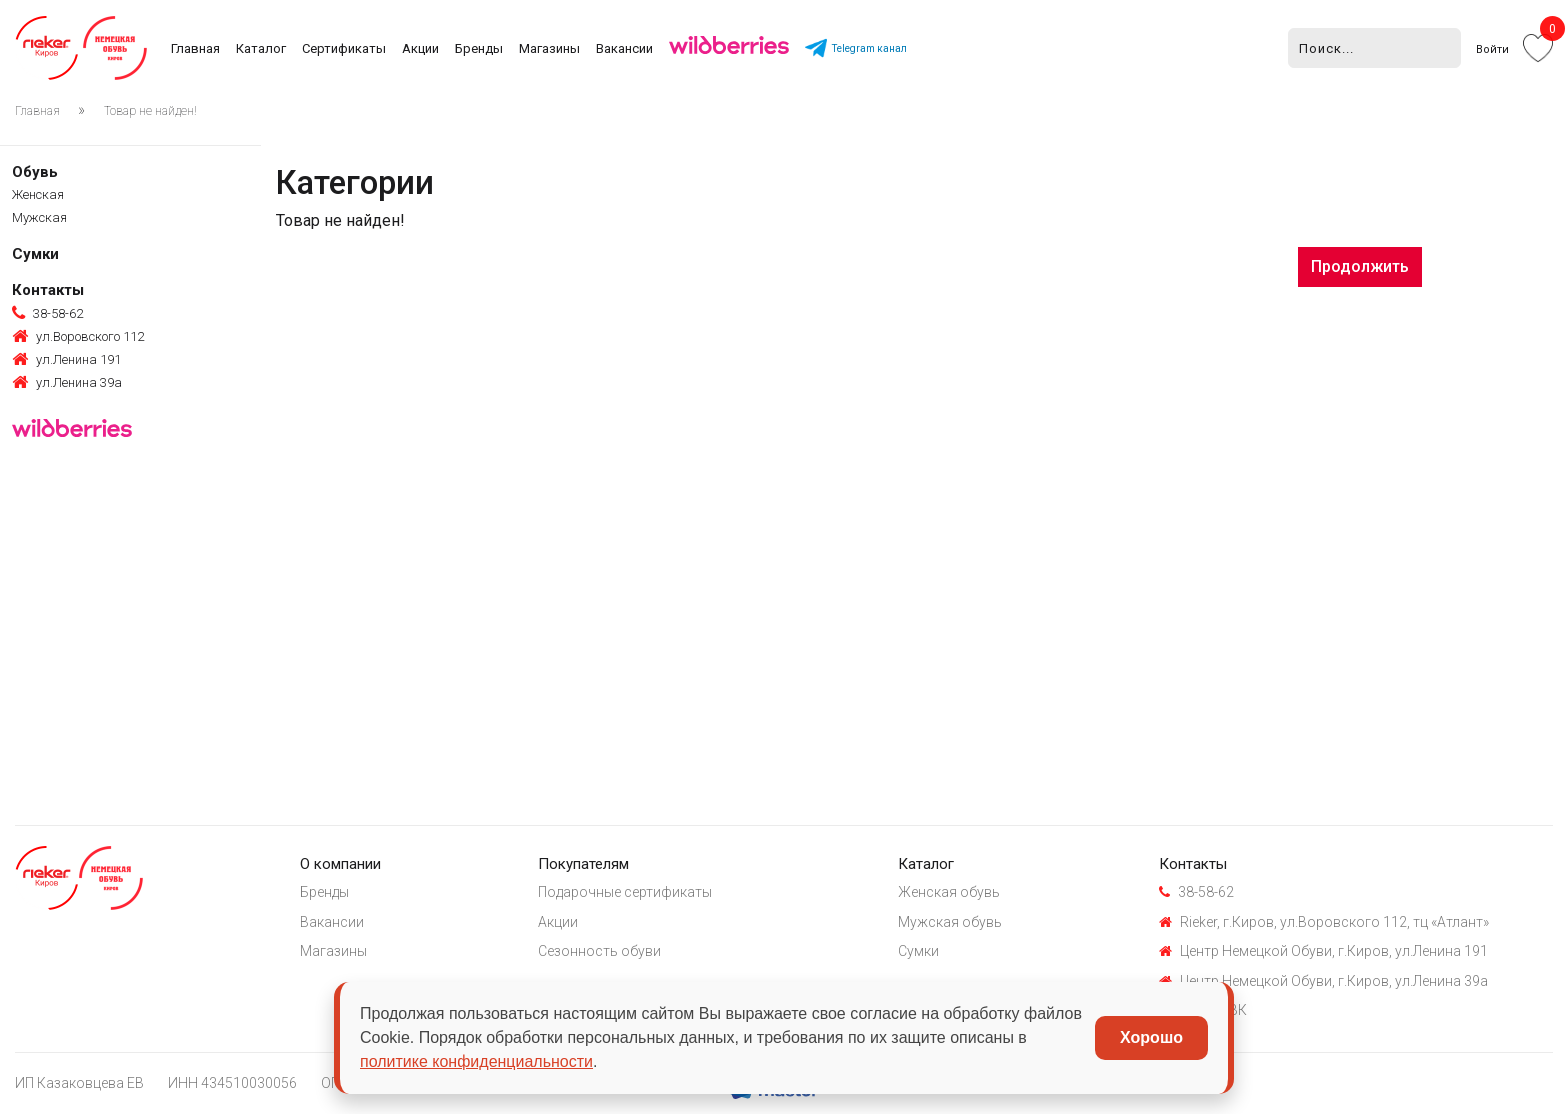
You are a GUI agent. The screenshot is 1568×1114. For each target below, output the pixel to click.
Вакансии (624, 48)
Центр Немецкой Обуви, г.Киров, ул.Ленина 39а (1323, 981)
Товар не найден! (150, 111)
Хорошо (1151, 1037)
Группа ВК (1203, 1010)
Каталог (261, 48)
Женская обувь (949, 892)
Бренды (479, 48)
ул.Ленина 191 (66, 360)
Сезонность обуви (599, 951)
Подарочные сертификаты (625, 892)
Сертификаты (344, 48)
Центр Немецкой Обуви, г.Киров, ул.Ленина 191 (1323, 951)
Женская (38, 194)
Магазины (549, 48)
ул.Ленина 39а (67, 383)
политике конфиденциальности (476, 1061)
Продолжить (1360, 266)
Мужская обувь (950, 922)
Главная (195, 48)
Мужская (39, 217)
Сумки (35, 254)
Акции (420, 48)
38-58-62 (47, 314)
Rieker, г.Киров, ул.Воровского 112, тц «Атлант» (1324, 922)
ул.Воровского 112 (78, 337)
